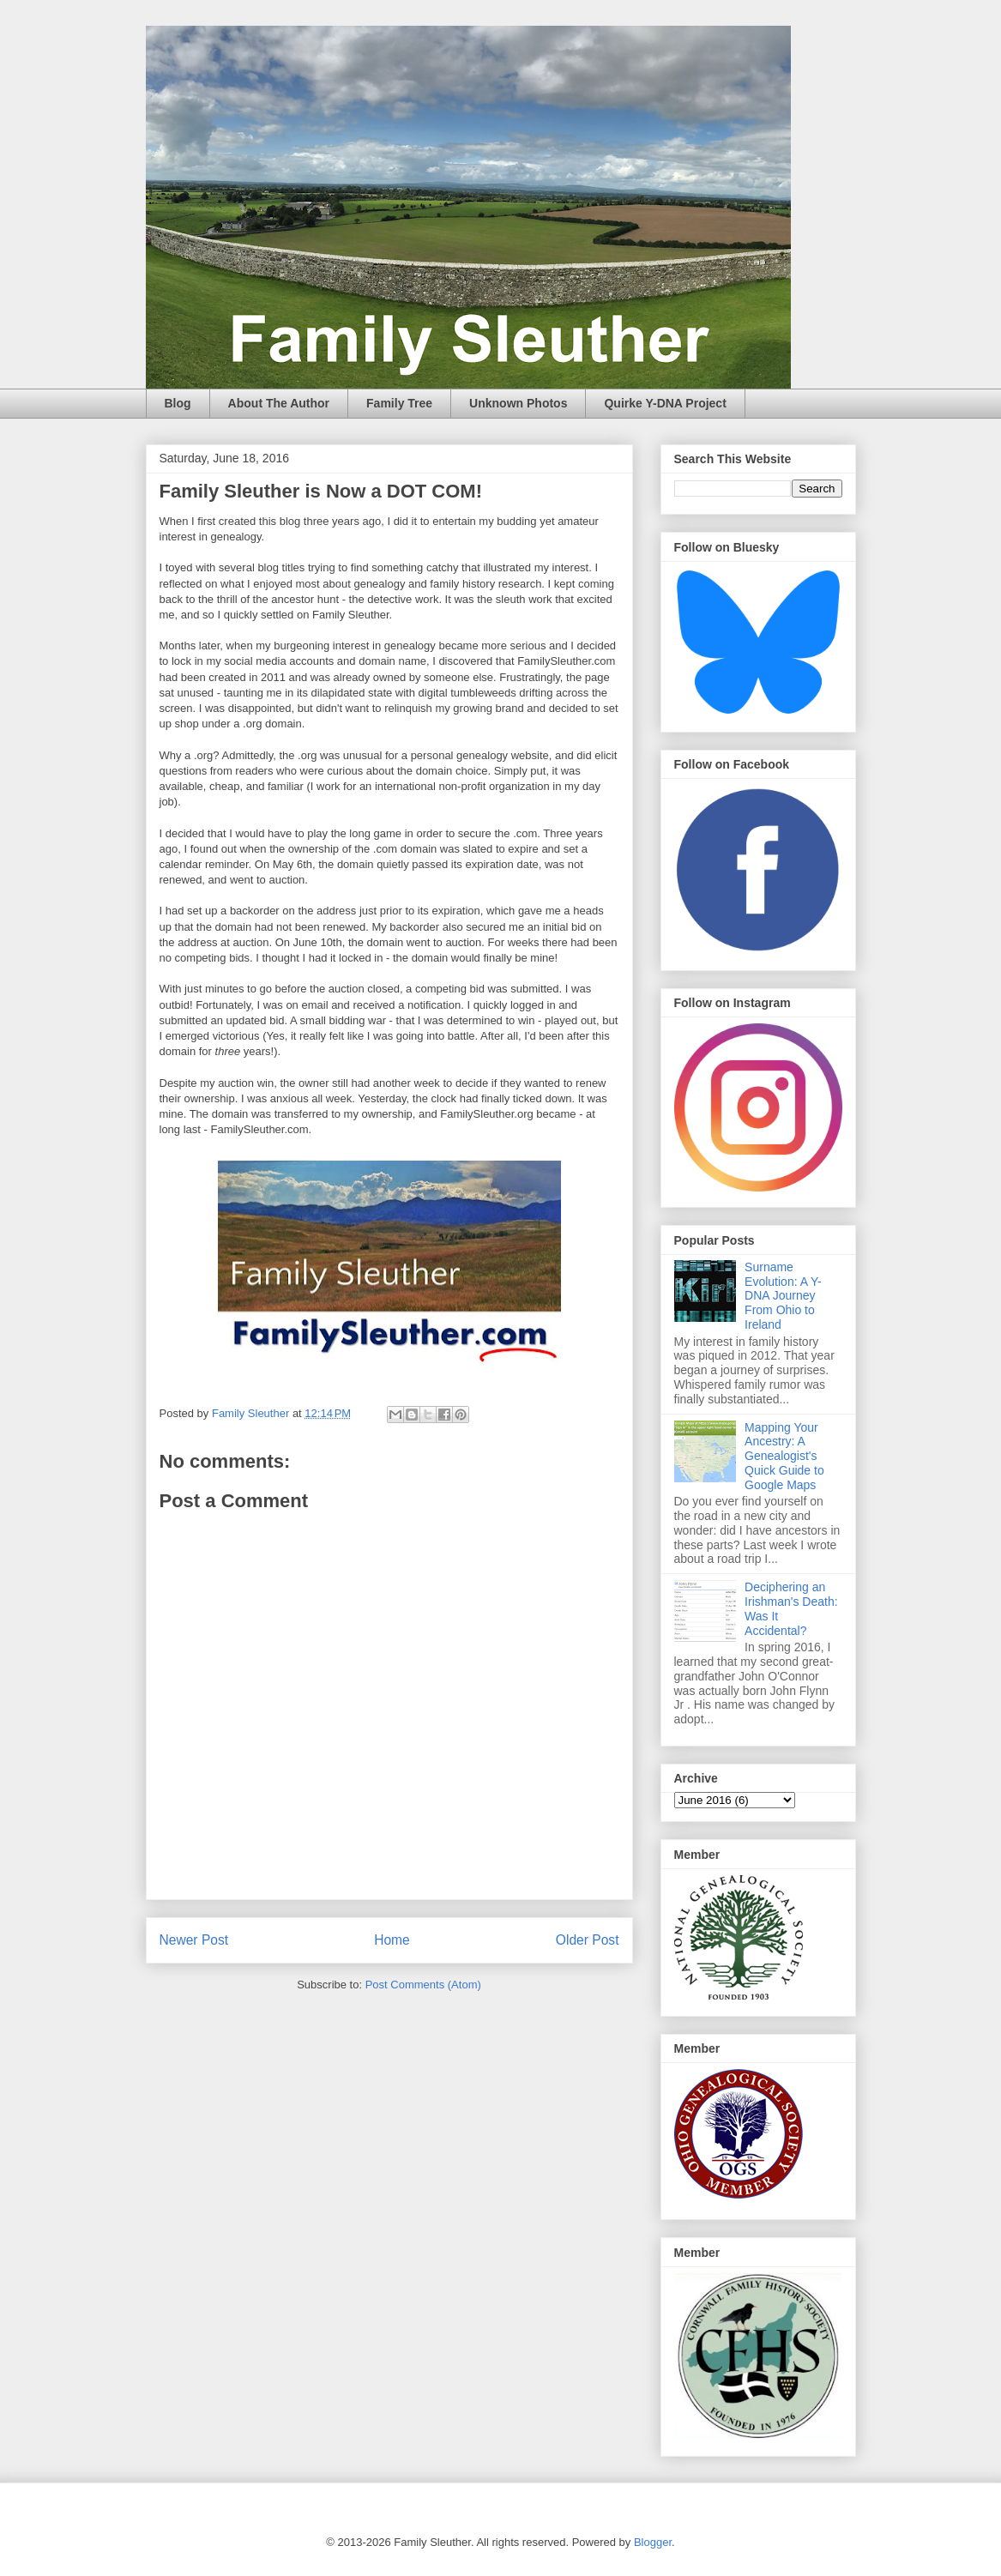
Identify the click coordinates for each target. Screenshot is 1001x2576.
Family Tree (399, 403)
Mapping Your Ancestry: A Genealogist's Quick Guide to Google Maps (784, 1456)
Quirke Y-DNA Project (665, 403)
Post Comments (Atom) (423, 1984)
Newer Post (194, 1940)
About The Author (278, 403)
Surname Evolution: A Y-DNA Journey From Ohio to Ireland (783, 1295)
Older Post (587, 1940)
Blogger (653, 2542)
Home (392, 1940)
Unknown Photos (518, 403)
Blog (178, 403)
